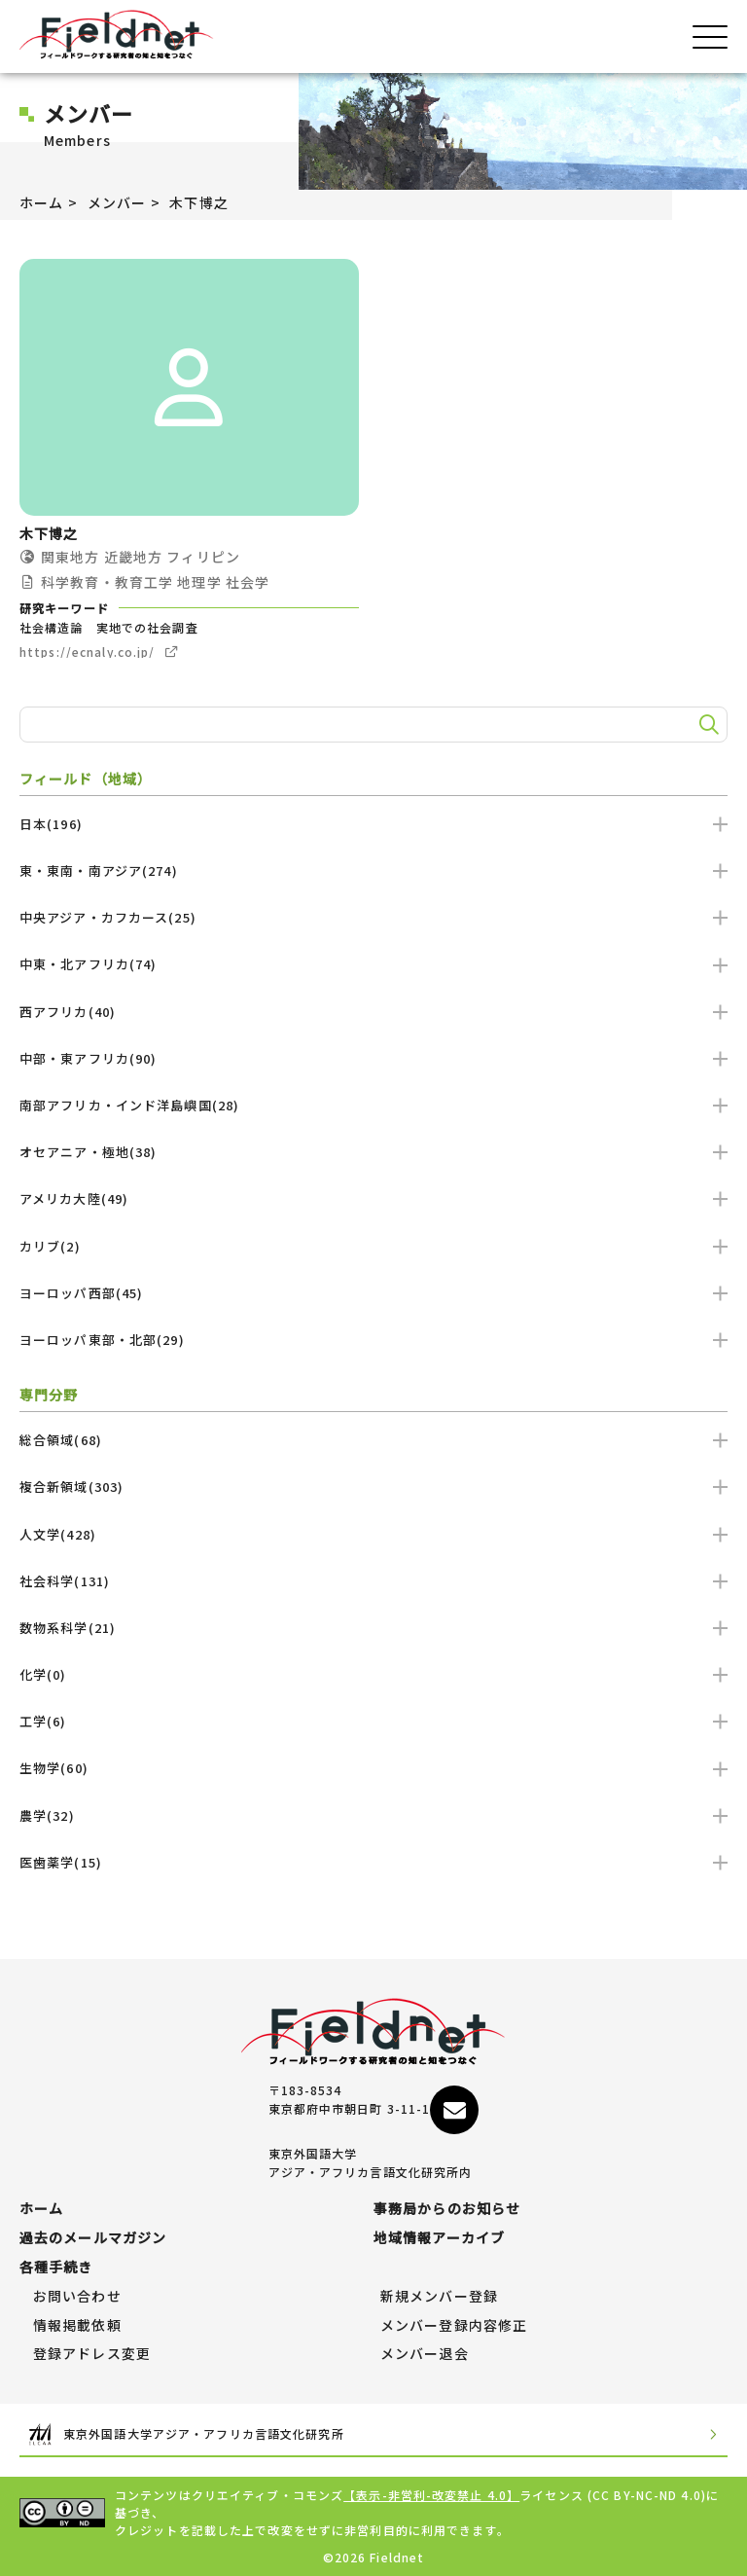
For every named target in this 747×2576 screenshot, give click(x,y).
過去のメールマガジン (92, 2238)
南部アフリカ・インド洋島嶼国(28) (373, 1105)
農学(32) (373, 1815)
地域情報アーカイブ (439, 2238)
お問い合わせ (77, 2296)
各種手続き (56, 2267)
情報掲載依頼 (77, 2326)
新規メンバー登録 (439, 2296)
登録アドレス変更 (92, 2354)
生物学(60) (373, 1768)
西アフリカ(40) (373, 1011)
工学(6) (373, 1721)
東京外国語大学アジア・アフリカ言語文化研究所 (373, 2434)
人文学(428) (373, 1534)
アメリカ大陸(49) (373, 1198)
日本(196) (373, 824)
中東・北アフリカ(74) (373, 964)
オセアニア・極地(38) (373, 1152)
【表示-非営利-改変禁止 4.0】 (431, 2494)
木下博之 (198, 202)
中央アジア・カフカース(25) (373, 917)
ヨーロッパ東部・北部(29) (373, 1339)
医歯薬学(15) (373, 1862)
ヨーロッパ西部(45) (373, 1293)
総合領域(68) (373, 1440)
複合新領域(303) (373, 1486)
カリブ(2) (373, 1246)
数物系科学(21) (373, 1627)
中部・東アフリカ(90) (373, 1058)
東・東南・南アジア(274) (373, 870)
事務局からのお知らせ (447, 2209)
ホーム (41, 202)
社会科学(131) (373, 1581)
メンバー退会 (424, 2354)
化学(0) (373, 1674)
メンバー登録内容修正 (453, 2326)
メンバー (117, 202)
